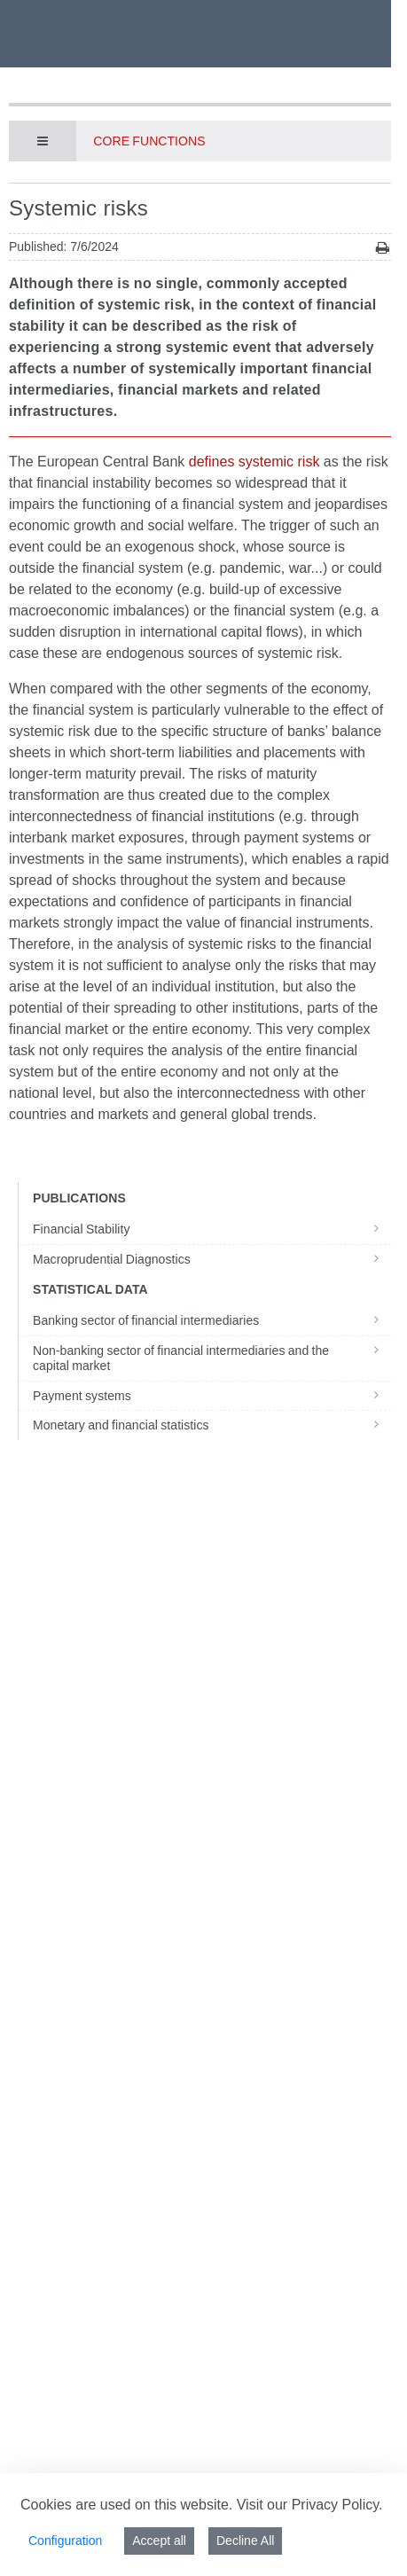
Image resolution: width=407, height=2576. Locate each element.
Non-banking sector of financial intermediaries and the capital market (212, 1358)
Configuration (65, 2540)
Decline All (245, 2540)
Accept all (159, 2540)
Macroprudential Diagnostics (212, 1259)
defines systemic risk (254, 461)
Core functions (149, 141)
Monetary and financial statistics (212, 1425)
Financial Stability (212, 1229)
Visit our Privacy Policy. (310, 2504)
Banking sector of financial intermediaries (212, 1320)
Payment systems (212, 1396)
